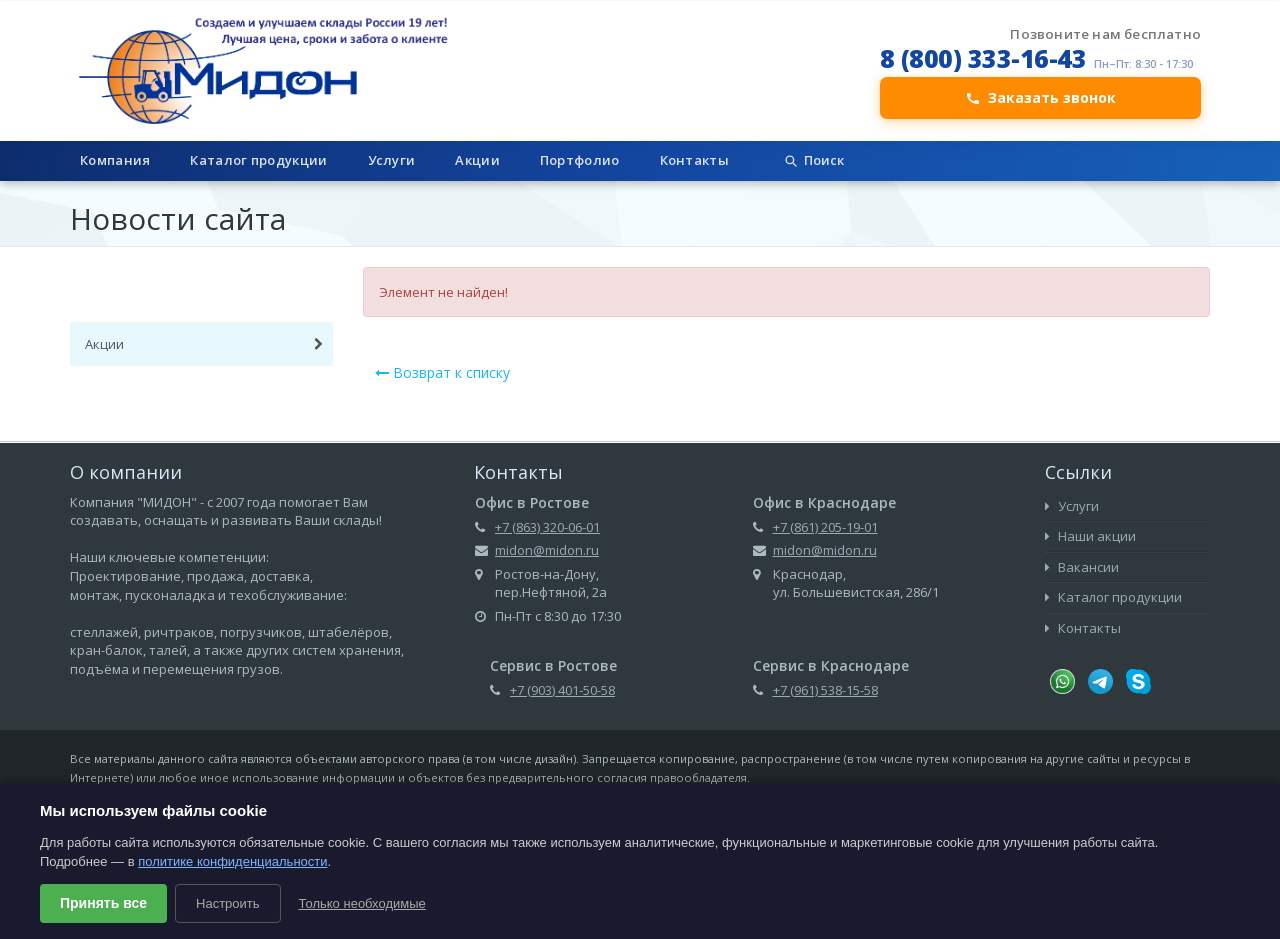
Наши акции (1090, 536)
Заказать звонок (1040, 97)
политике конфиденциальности (232, 861)
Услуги (392, 160)
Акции (477, 160)
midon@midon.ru (547, 550)
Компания (115, 160)
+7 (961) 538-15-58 (825, 690)
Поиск (813, 160)
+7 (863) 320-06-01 (547, 527)
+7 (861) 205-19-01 (825, 527)
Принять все (103, 903)
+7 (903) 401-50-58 (562, 690)
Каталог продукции (258, 160)
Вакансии (1082, 567)
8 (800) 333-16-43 (983, 58)
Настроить (228, 903)
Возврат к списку (442, 372)
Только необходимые (362, 903)
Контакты (694, 160)
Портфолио (580, 160)
